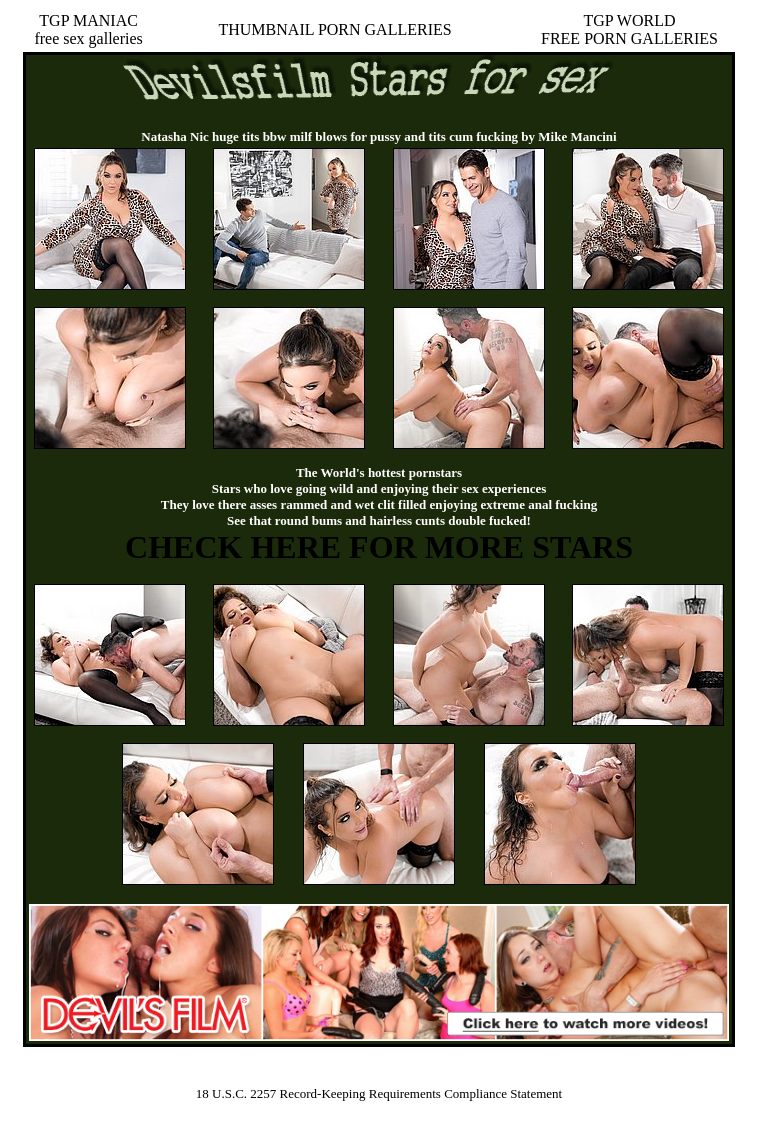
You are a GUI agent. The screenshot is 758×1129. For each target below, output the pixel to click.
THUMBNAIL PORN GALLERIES (334, 29)
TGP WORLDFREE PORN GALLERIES (629, 29)
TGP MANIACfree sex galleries (88, 29)
